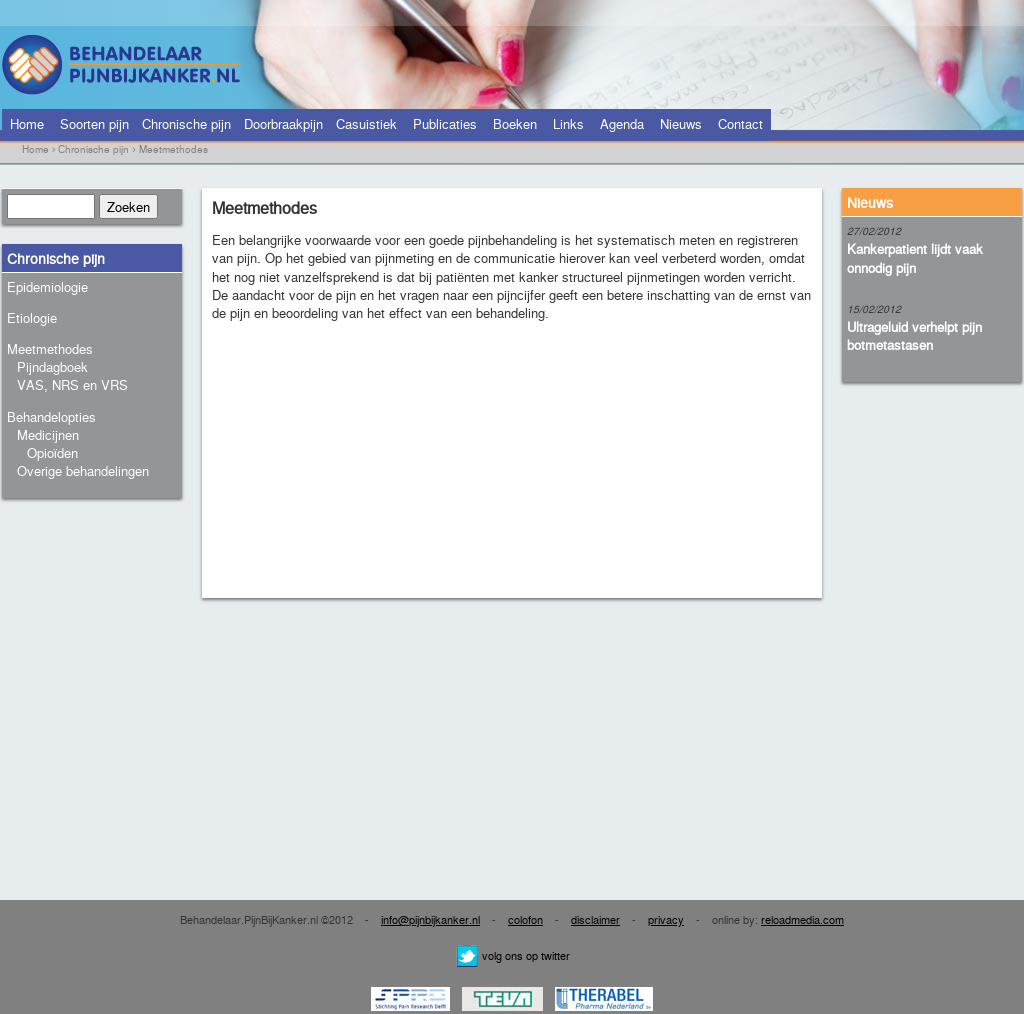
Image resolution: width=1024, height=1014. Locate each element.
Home (27, 123)
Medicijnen (48, 434)
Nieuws (681, 123)
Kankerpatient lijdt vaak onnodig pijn (915, 257)
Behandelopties (51, 416)
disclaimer (595, 919)
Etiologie (32, 317)
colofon (525, 919)
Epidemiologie (47, 286)
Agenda (622, 123)
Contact (740, 123)
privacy (666, 919)
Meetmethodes (50, 348)
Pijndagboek (52, 366)
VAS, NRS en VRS (72, 384)
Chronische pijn (186, 123)
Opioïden (53, 452)
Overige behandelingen (83, 470)
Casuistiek (366, 123)
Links (568, 123)
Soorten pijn (94, 123)
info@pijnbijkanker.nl (430, 919)
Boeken (515, 123)
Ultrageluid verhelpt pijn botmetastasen (914, 335)
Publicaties (445, 123)
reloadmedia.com (802, 919)
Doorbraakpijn (283, 123)
